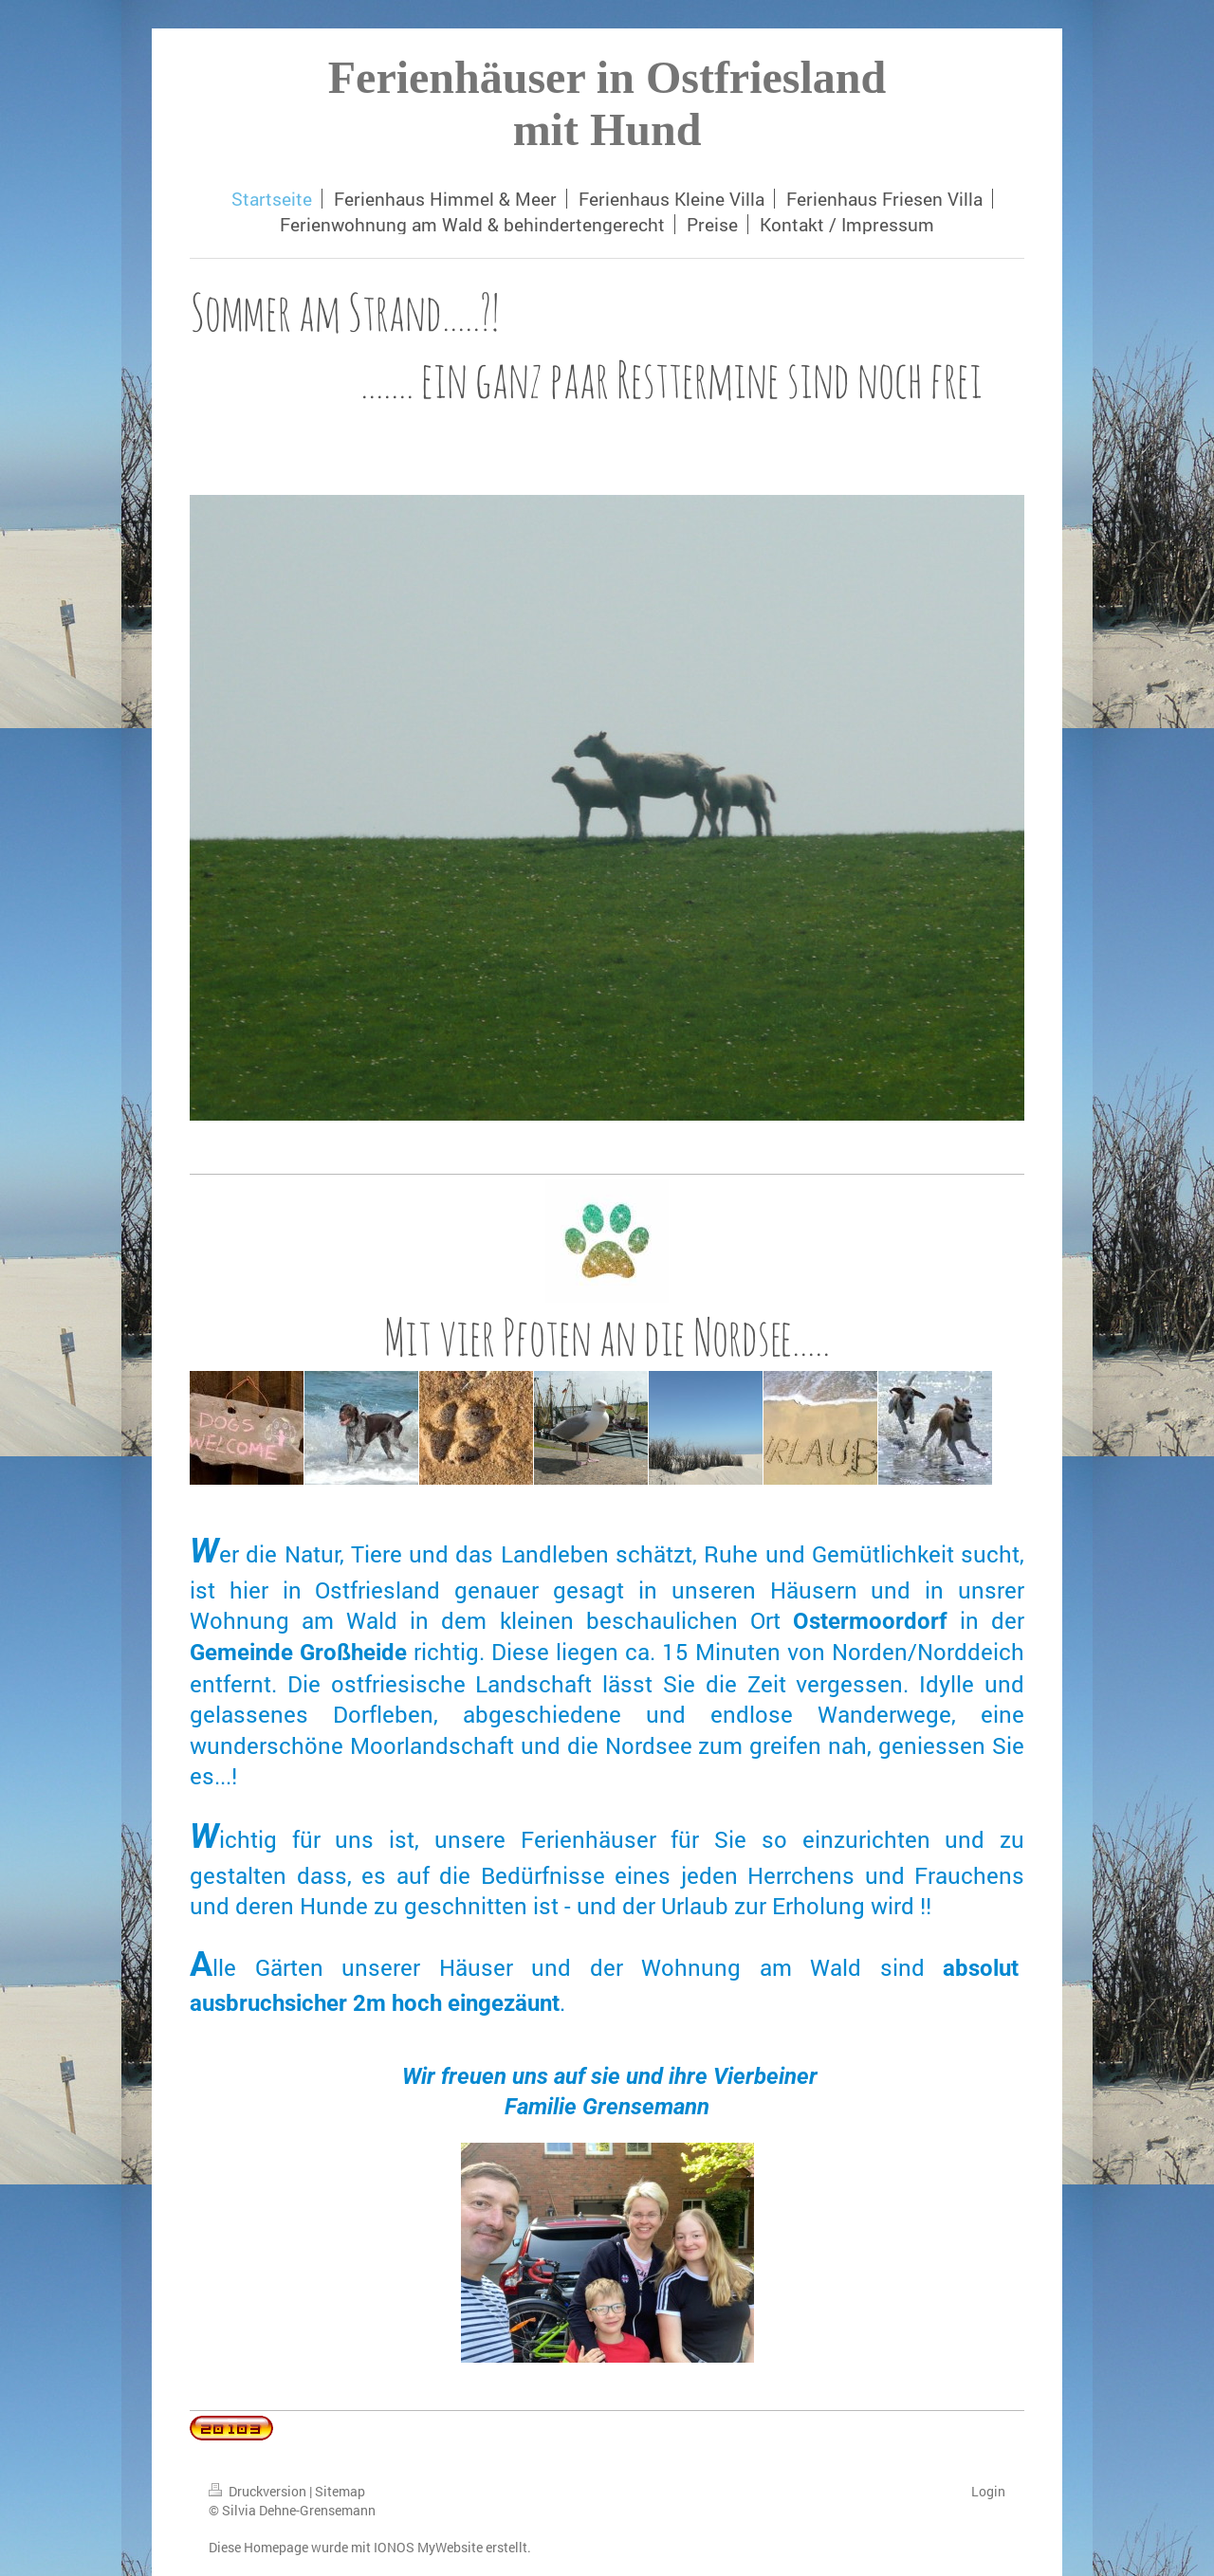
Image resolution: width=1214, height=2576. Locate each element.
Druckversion (259, 2491)
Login (988, 2491)
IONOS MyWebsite (428, 2547)
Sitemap (340, 2491)
